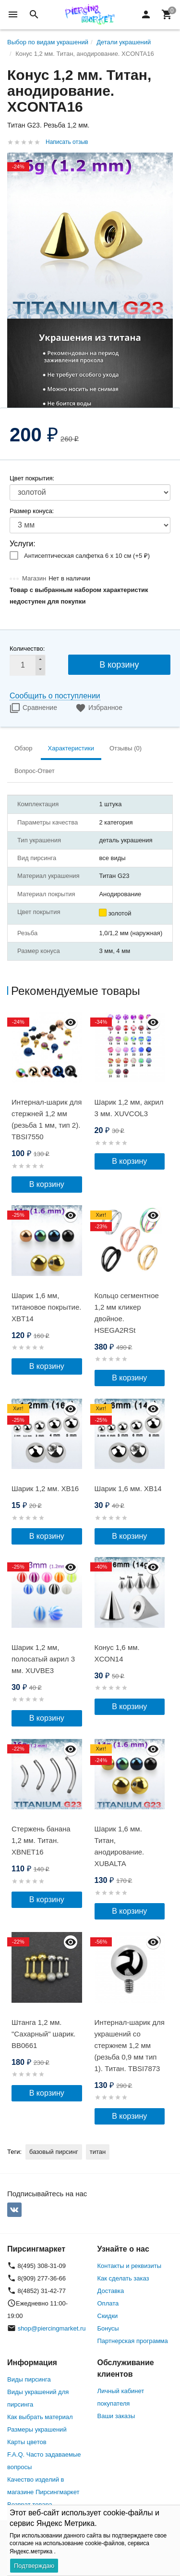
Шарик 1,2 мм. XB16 (45, 1488)
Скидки (107, 2315)
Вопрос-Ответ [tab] (34, 770)
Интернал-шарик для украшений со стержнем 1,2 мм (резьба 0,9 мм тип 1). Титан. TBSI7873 (130, 2045)
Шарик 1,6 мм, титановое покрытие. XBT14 (46, 1307)
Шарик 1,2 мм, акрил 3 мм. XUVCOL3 (129, 1108)
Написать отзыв (67, 142)
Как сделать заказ (123, 2278)
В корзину (119, 665)
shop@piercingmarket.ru (52, 2328)
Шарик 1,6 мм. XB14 (128, 1488)
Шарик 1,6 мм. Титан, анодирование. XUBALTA (119, 1846)
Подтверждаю (34, 2565)
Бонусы (108, 2328)
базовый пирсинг (53, 2151)
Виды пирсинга (29, 2379)
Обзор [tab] (23, 748)
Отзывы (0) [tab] (125, 748)
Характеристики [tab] (71, 748)
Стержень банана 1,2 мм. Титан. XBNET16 (41, 1840)
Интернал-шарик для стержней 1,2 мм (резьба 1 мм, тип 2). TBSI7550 (47, 1119)
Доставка (110, 2290)
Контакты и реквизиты (129, 2265)
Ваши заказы (116, 2416)
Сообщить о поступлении (55, 696)
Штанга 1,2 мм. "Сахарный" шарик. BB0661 (43, 2033)
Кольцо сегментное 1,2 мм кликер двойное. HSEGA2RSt (127, 1312)
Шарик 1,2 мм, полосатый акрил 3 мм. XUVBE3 (43, 1658)
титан (98, 2151)
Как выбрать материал (40, 2417)
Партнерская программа (132, 2340)
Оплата (108, 2303)
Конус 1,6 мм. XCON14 (117, 1653)
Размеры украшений (37, 2429)
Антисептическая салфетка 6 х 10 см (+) (87, 555)
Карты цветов (27, 2442)
